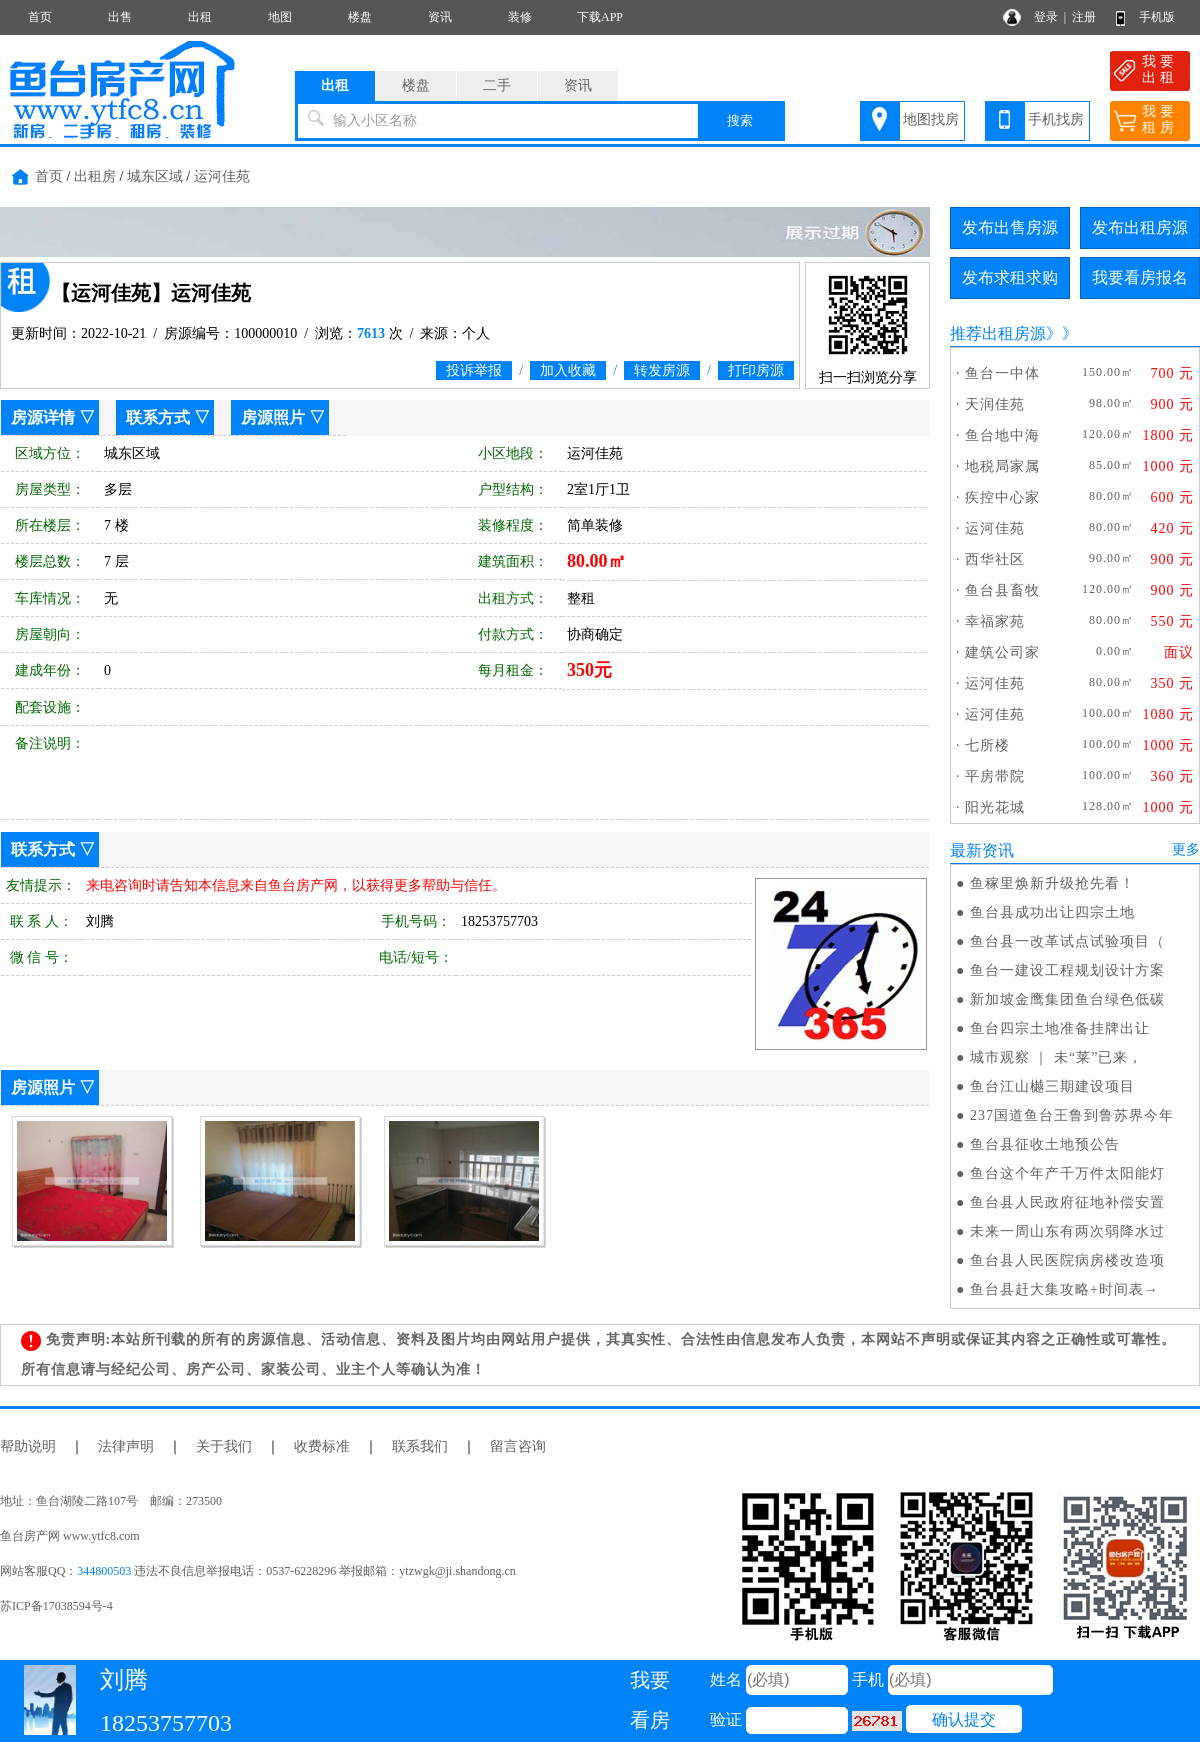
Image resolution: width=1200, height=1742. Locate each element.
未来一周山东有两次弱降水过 (1067, 1231)
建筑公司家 (1002, 652)
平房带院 (995, 776)
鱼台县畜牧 (1002, 590)
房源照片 (273, 417)
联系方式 (158, 417)
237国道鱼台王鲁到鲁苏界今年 (1072, 1115)
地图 (280, 17)
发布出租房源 (1140, 227)
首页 (40, 17)
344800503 (104, 1571)
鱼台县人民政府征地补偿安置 (1067, 1202)
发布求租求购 (1010, 277)
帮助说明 (28, 1446)
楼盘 (360, 17)
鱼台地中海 (1002, 435)
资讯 (440, 17)
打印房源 (756, 370)
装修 (520, 17)
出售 (120, 17)
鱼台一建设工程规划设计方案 (1067, 970)
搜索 (740, 120)
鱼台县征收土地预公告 (1045, 1144)
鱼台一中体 (1002, 373)
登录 (1046, 17)
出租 (200, 17)
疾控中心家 (1002, 497)
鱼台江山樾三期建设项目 (1052, 1086)
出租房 (95, 176)
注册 (1084, 17)
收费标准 (322, 1446)
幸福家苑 (995, 621)
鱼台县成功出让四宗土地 (1052, 912)
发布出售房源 (1010, 227)
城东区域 (155, 176)
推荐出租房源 (998, 333)
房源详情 (43, 417)
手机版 (1157, 17)
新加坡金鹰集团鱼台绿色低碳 (1067, 999)
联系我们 (420, 1446)
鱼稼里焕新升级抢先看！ (1052, 883)
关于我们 (224, 1446)
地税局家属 (1002, 466)
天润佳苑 (995, 404)
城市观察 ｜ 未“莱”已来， (1056, 1057)
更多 (1186, 849)
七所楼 (987, 745)
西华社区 (995, 559)
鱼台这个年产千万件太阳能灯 (1067, 1173)
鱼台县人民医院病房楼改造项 (1067, 1260)
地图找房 (931, 119)
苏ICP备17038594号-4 (56, 1606)
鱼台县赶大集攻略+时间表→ (1064, 1289)
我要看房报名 (1140, 277)
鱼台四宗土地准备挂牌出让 (1060, 1028)
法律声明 (126, 1446)
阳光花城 (995, 807)
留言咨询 (518, 1446)
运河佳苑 (222, 176)
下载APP (600, 17)
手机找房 (1056, 119)
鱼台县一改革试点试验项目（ (1067, 941)
